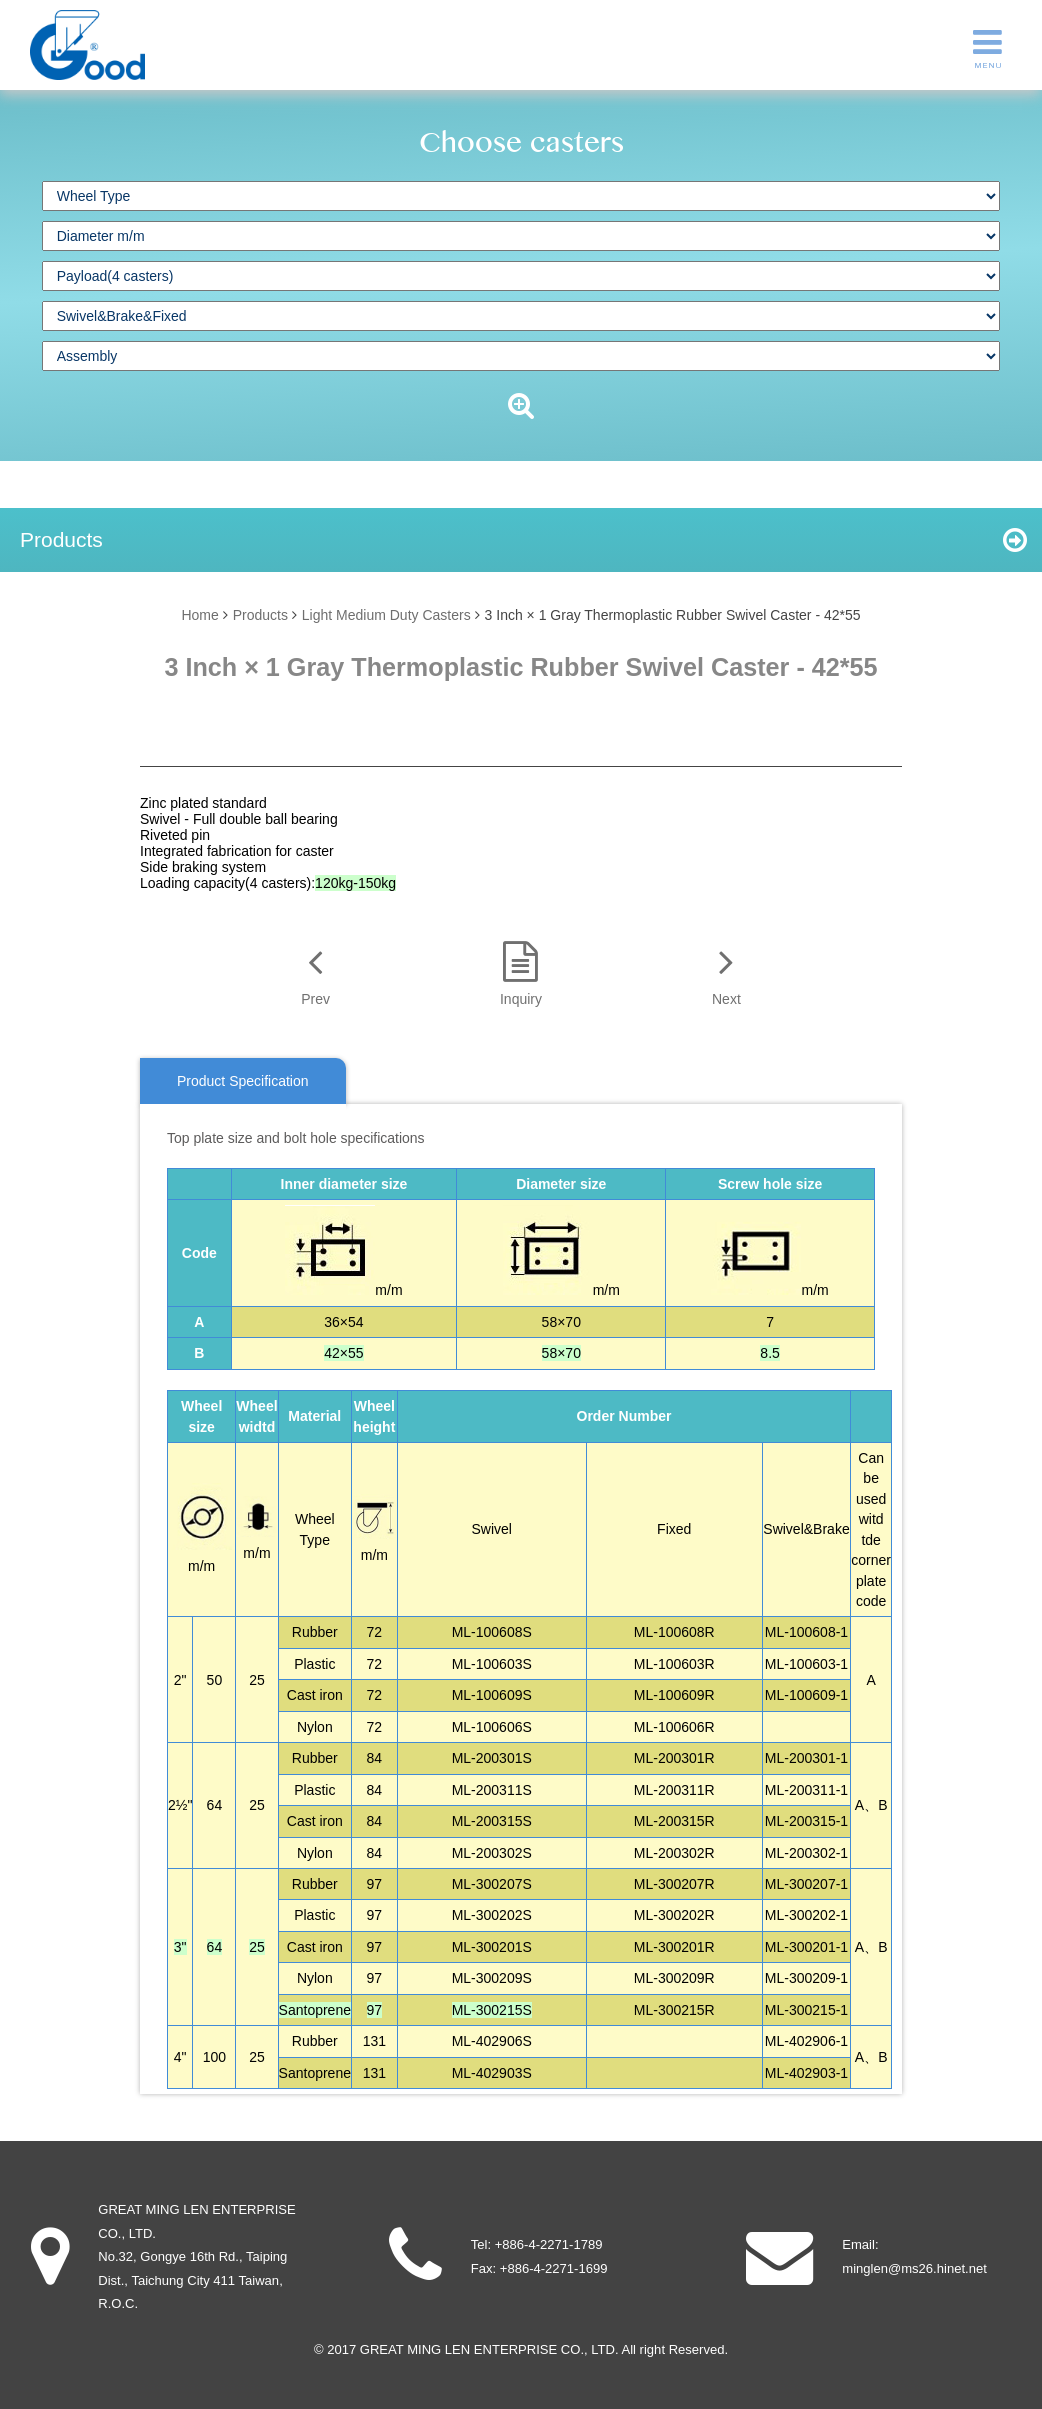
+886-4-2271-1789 (549, 2244)
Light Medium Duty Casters (386, 615)
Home (199, 615)
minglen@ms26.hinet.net (914, 2268)
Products (260, 615)
